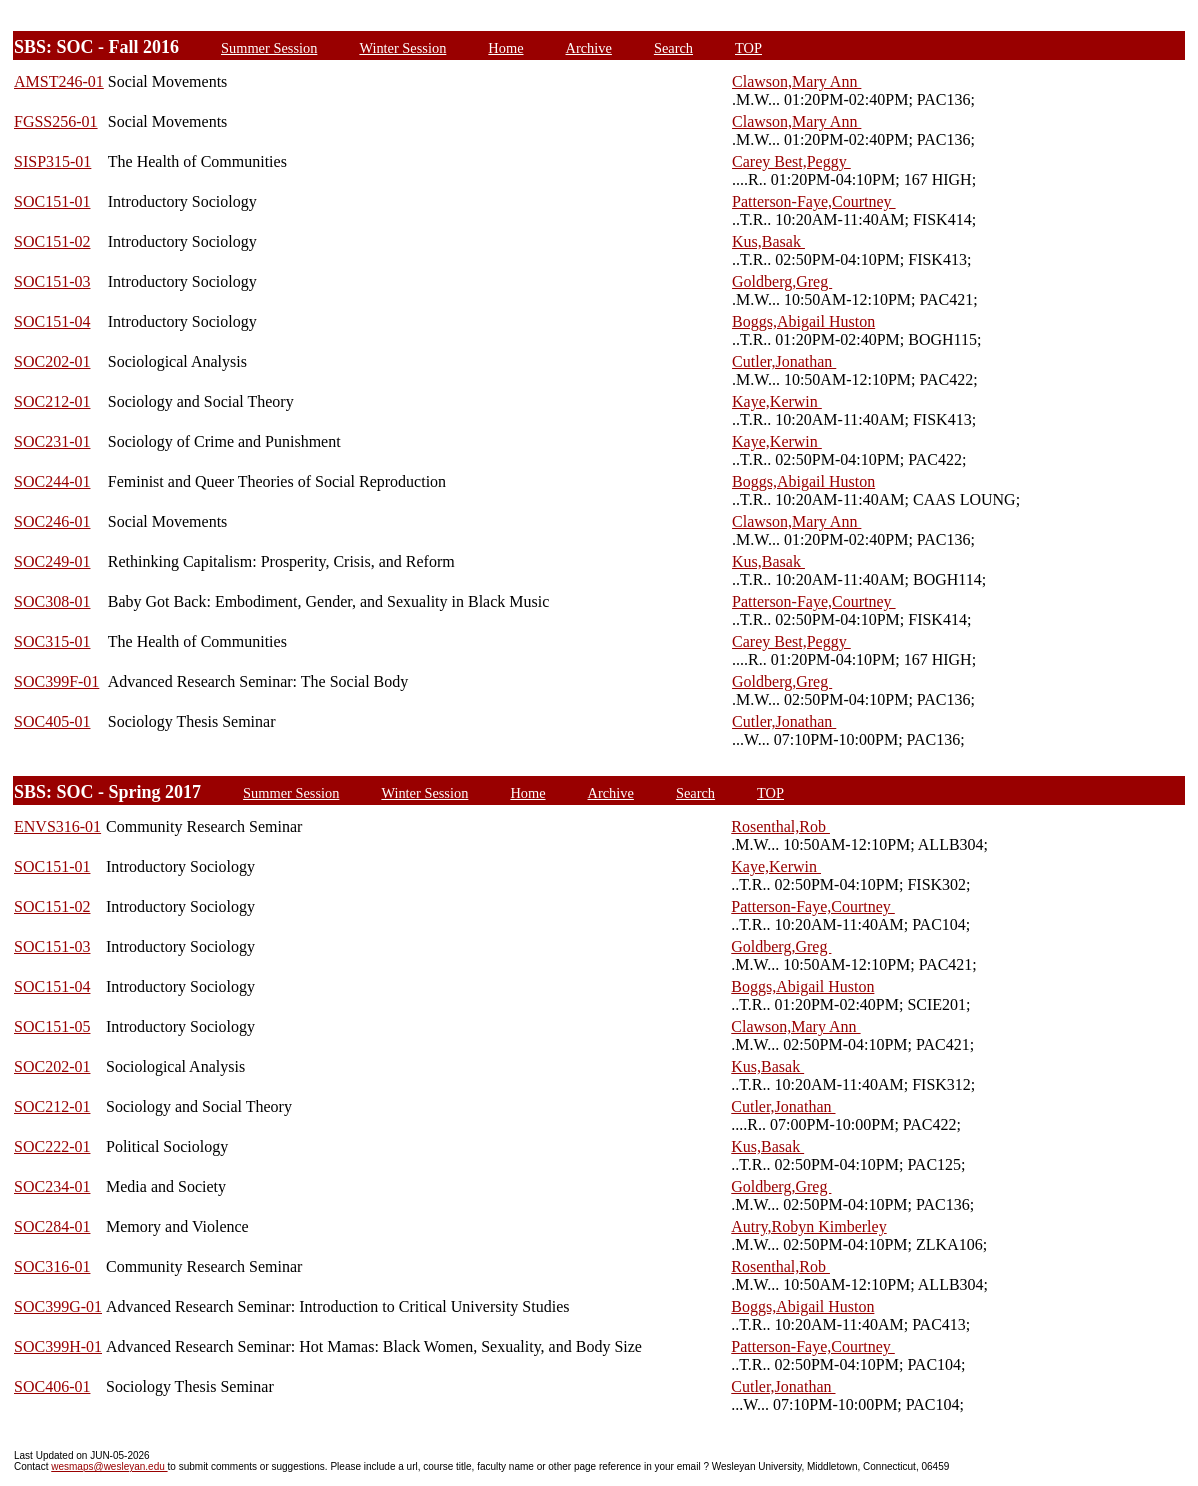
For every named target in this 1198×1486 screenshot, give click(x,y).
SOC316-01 (52, 1266)
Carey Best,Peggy (791, 161)
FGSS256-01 (56, 121)
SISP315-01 (52, 161)
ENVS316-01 (57, 826)
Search (673, 48)
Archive (589, 48)
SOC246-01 (52, 521)
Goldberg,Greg (782, 281)
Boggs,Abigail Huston (803, 321)
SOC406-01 (52, 1386)
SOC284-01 (52, 1226)
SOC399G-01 (58, 1306)
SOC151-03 (52, 281)
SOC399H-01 (58, 1346)
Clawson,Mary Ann (796, 81)
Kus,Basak (768, 241)
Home (505, 48)
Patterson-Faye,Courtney (814, 201)
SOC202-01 (52, 361)
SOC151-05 (52, 1026)
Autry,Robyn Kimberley (808, 1226)
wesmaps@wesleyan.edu (109, 1466)
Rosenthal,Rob (780, 826)
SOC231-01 (52, 441)
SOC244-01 (52, 481)
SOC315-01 (52, 641)
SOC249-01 (52, 561)
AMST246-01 (59, 81)
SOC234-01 (52, 1186)
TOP (748, 48)
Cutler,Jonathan (784, 361)
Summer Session (269, 48)
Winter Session (402, 48)
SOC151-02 (52, 241)
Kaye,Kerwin (777, 401)
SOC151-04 (52, 321)
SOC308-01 (52, 601)
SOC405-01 (52, 721)
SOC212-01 (52, 401)
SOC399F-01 (56, 681)
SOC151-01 (52, 201)
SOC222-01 (52, 1146)
